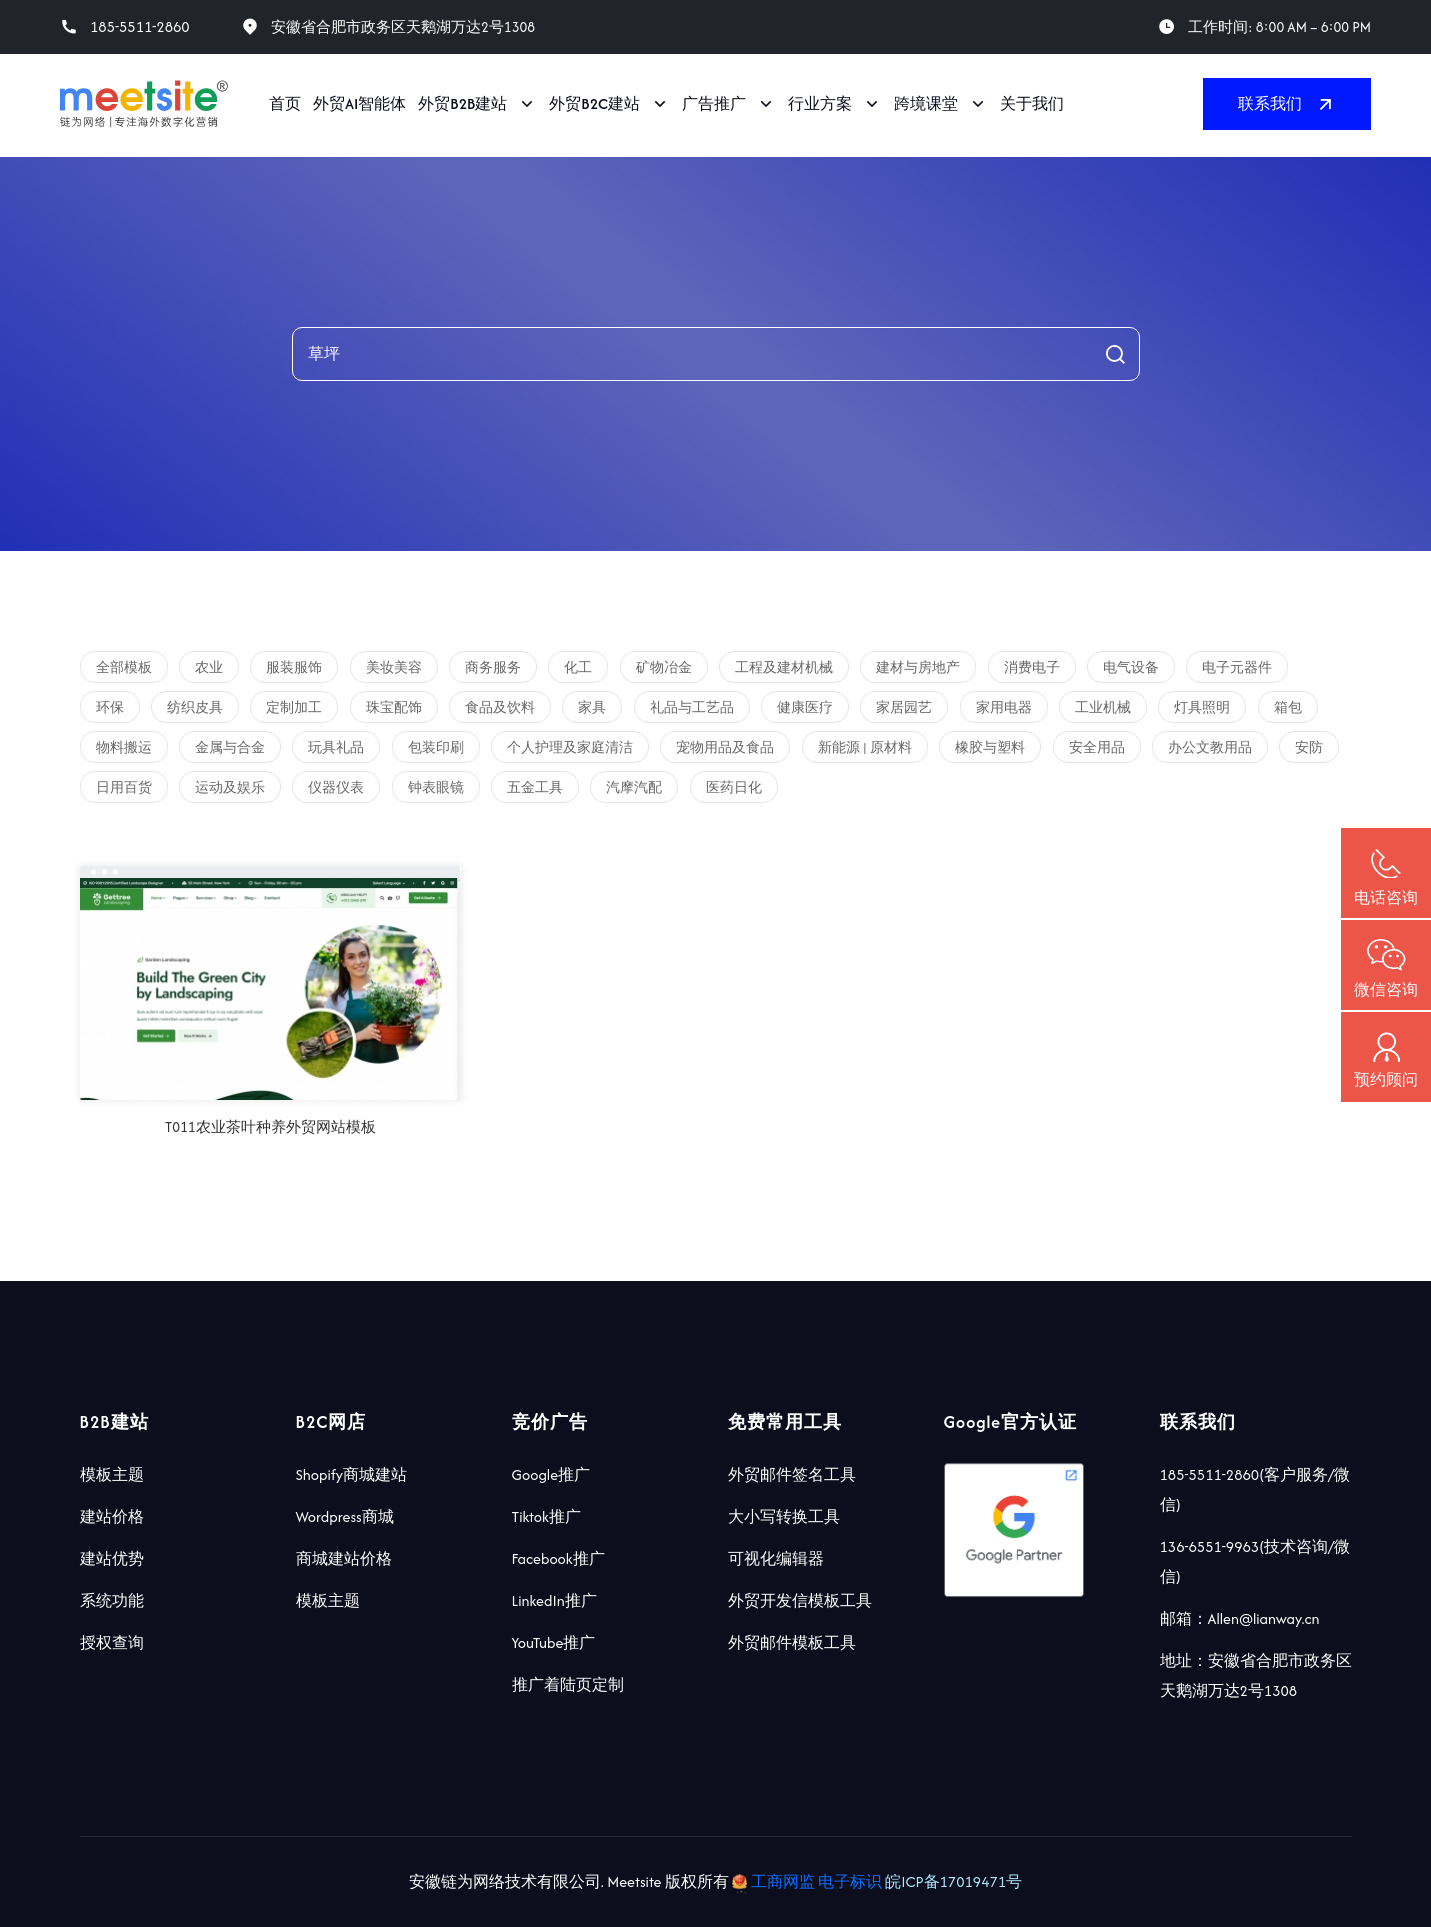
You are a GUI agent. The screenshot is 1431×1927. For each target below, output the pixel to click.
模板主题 (112, 1474)
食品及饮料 (500, 707)
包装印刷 (436, 747)
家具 (592, 707)
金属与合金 (230, 747)
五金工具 (535, 787)
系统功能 (112, 1600)
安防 (1309, 747)
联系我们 (1287, 104)
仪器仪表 (336, 787)
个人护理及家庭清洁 (570, 747)
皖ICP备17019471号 (953, 1881)
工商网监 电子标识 (808, 1881)
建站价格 (112, 1516)
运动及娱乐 (230, 787)
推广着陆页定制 (568, 1684)
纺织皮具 (195, 707)
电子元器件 (1237, 667)
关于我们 (1032, 103)
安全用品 (1097, 747)
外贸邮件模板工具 (792, 1642)
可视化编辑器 (776, 1558)
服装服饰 (294, 667)
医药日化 (734, 787)
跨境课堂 (926, 103)
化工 (578, 667)
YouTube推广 (554, 1642)
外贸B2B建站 (462, 103)
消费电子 (1032, 667)
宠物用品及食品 (725, 747)
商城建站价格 (344, 1558)
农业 (209, 667)
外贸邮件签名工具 (792, 1474)
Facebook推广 (558, 1558)
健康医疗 (805, 707)
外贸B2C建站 (594, 103)
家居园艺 (904, 707)
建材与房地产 (918, 667)
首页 (285, 103)
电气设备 (1131, 667)
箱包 (1288, 707)
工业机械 (1103, 707)
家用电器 (1004, 707)
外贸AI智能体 (359, 103)
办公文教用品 (1210, 747)
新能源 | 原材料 (865, 747)
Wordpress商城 (345, 1516)
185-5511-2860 (140, 27)
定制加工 (294, 707)
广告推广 (714, 103)
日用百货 (124, 787)
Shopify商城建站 (352, 1474)
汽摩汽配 (634, 787)
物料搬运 (124, 747)
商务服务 (493, 667)
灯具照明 (1202, 707)
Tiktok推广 (546, 1516)
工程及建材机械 (784, 667)
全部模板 (124, 667)
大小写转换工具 (784, 1516)
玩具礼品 (336, 747)
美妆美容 (394, 667)
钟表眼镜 (436, 787)
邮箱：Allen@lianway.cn (1240, 1618)
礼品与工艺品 (692, 707)
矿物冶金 (664, 667)
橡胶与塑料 (990, 747)
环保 (110, 707)
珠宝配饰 (394, 707)
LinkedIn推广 (554, 1600)
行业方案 (820, 103)
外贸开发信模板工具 (800, 1600)
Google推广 (551, 1474)
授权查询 (112, 1642)
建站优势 (112, 1558)
